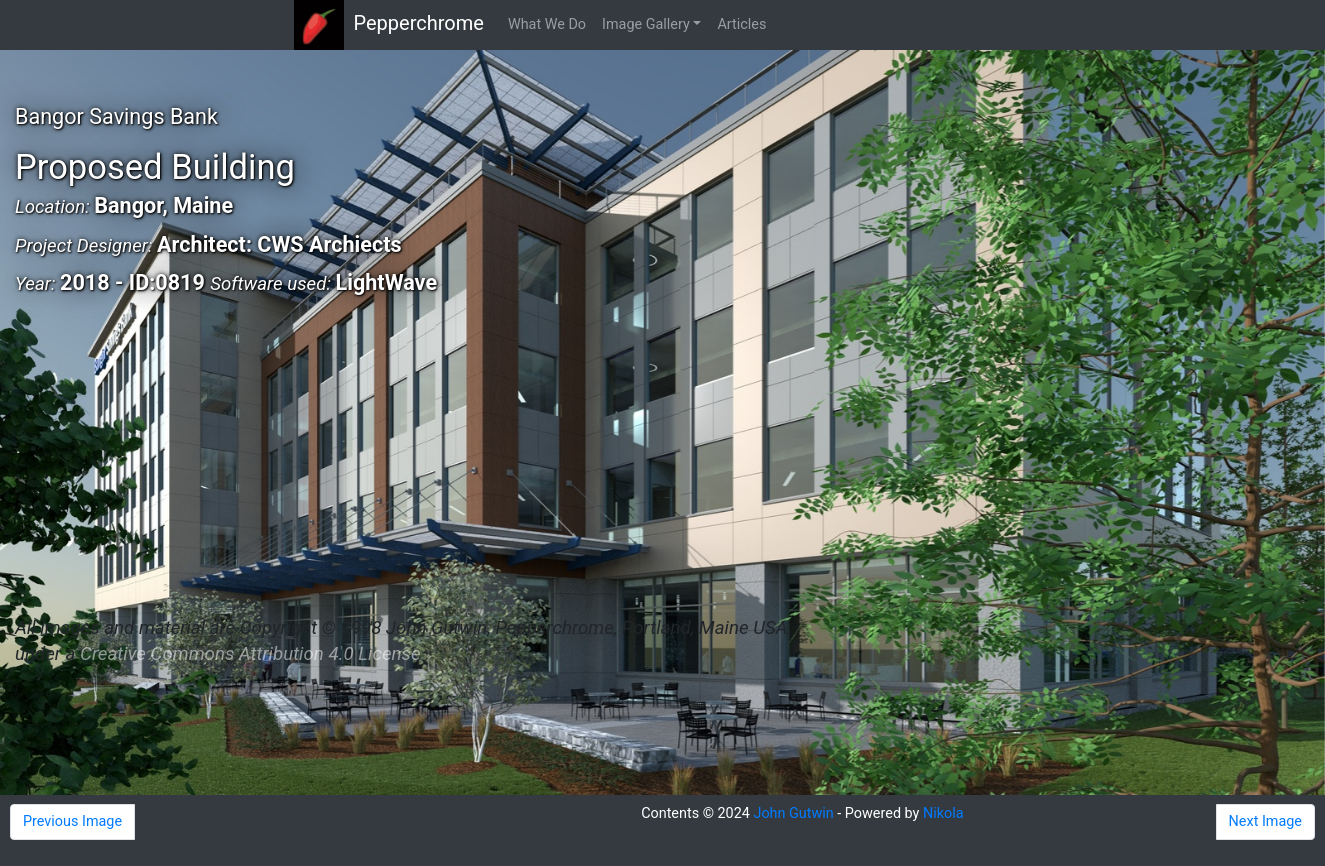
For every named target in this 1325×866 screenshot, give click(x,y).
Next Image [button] (1265, 821)
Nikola (943, 813)
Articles (741, 24)
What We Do (547, 24)
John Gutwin (793, 813)
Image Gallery (646, 24)
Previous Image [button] (72, 821)
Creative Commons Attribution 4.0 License (250, 654)
